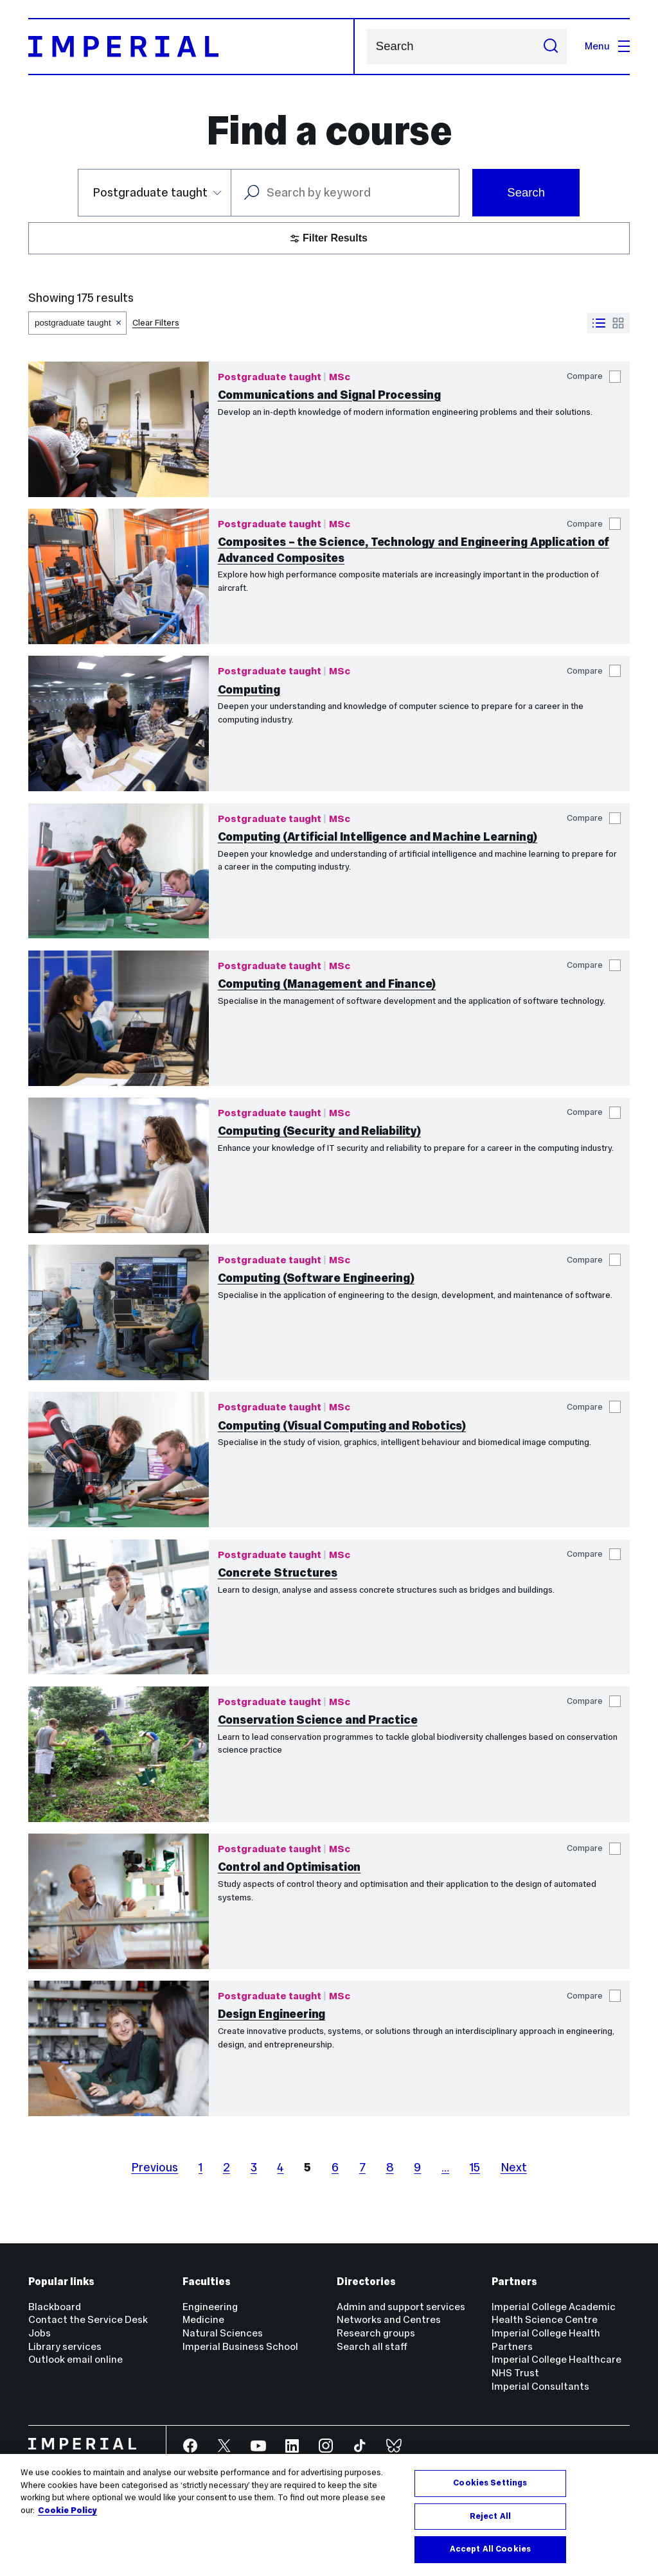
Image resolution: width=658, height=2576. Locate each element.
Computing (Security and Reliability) (319, 1130)
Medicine (203, 2319)
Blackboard (54, 2306)
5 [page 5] (307, 2167)
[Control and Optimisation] (118, 1901)
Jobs (39, 2333)
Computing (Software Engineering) (316, 1277)
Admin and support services (401, 2306)
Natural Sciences (222, 2333)
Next (514, 2167)
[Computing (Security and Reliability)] (118, 1165)
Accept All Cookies (490, 2549)
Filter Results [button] (329, 237)
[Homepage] (191, 46)
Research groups (376, 2333)
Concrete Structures (277, 1572)
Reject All (490, 2516)
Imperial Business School (240, 2346)
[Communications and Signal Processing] (118, 429)
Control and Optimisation (289, 1866)
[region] (329, 2515)
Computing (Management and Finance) (327, 983)
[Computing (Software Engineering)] (118, 1312)
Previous (154, 2167)
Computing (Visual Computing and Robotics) (342, 1425)
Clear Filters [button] (155, 322)
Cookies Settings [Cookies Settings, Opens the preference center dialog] (490, 2483)
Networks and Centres (389, 2319)
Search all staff (372, 2346)
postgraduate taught (73, 323)
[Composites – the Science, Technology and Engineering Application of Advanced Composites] (118, 576)
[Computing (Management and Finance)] (118, 1018)
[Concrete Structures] (118, 1607)
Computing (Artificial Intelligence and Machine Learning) (378, 836)
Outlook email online (75, 2359)
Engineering (210, 2306)
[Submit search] (550, 46)
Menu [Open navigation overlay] (607, 46)
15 (475, 2167)
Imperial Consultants (540, 2386)
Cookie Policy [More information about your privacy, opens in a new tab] (67, 2510)
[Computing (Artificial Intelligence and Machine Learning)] (118, 871)
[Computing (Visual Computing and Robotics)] (118, 1459)
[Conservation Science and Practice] (118, 1754)
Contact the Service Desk (88, 2319)
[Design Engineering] (118, 2048)
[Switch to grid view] (618, 323)
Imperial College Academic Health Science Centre (554, 2313)
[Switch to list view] (599, 323)
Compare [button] (594, 377)
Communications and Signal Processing (329, 394)
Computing (249, 689)
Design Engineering (272, 2013)
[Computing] (118, 723)
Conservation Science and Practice (318, 1719)
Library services (65, 2346)
